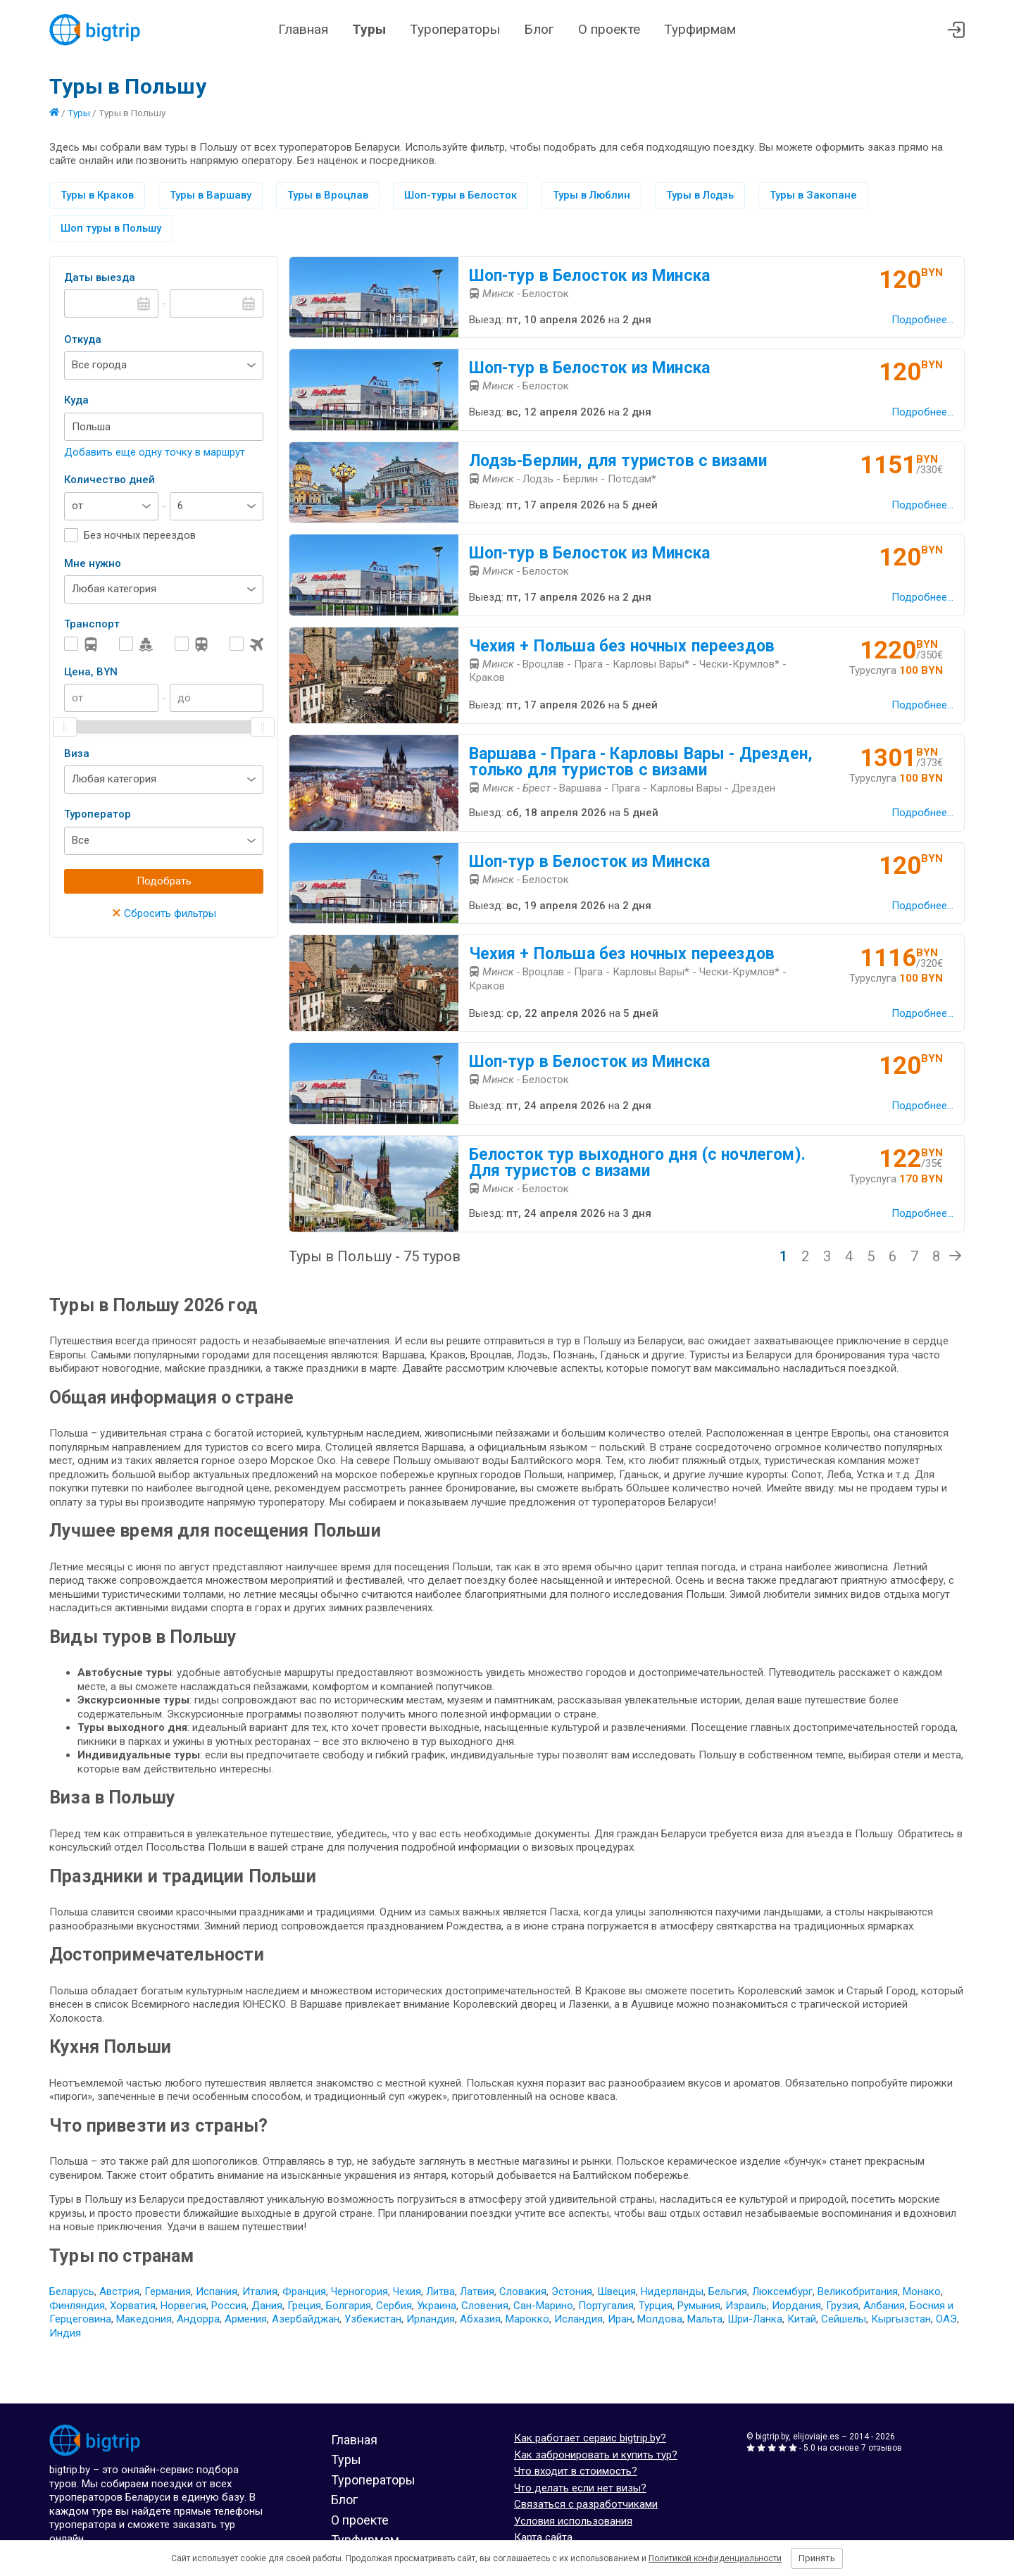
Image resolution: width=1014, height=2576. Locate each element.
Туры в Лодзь (700, 195)
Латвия (477, 2291)
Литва (440, 2291)
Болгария (348, 2305)
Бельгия (727, 2291)
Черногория (359, 2291)
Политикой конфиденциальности (715, 2558)
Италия (259, 2291)
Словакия (522, 2291)
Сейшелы (843, 2319)
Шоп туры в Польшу (111, 228)
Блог (539, 29)
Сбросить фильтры (164, 913)
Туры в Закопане (813, 195)
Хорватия (133, 2305)
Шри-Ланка (754, 2319)
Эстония (571, 2291)
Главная (303, 29)
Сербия (394, 2305)
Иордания (796, 2305)
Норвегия (183, 2305)
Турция (655, 2305)
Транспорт (92, 624)
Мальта (704, 2319)
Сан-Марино (543, 2305)
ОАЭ (946, 2319)
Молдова (659, 2319)
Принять (817, 2558)
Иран (620, 2319)
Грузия (842, 2305)
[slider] (65, 727)
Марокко (527, 2319)
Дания (266, 2305)
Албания (884, 2305)
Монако (922, 2291)
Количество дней (109, 479)
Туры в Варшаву (210, 195)
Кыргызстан (901, 2319)
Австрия (119, 2291)
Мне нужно (92, 563)
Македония (144, 2319)
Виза (76, 753)
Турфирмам (700, 29)
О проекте (609, 29)
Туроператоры (455, 29)
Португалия (606, 2305)
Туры (369, 29)
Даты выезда (99, 277)
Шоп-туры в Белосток (460, 195)
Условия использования (573, 2521)
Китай (801, 2319)
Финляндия (77, 2305)
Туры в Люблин (591, 195)
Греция (304, 2305)
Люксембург (782, 2291)
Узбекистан (372, 2319)
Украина (436, 2305)
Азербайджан (305, 2319)
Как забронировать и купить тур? (595, 2455)
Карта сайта (543, 2537)
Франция (304, 2291)
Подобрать (164, 881)
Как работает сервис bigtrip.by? (590, 2438)
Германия (167, 2291)
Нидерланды (672, 2291)
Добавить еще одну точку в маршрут (154, 452)
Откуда (82, 339)
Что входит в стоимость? (575, 2471)
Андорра (198, 2319)
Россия (228, 2305)
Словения (484, 2305)
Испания (216, 2291)
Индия (65, 2333)
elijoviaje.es (816, 2436)
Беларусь (71, 2291)
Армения (246, 2319)
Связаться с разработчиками (586, 2504)
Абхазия (480, 2319)
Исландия (578, 2319)
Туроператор (97, 814)
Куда (76, 400)
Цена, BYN (91, 671)
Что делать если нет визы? (580, 2488)
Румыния (698, 2305)
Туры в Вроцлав (327, 195)
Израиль (746, 2305)
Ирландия (430, 2319)
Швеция (616, 2291)
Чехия (407, 2291)
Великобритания (858, 2291)
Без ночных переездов (140, 535)
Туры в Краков (97, 195)
